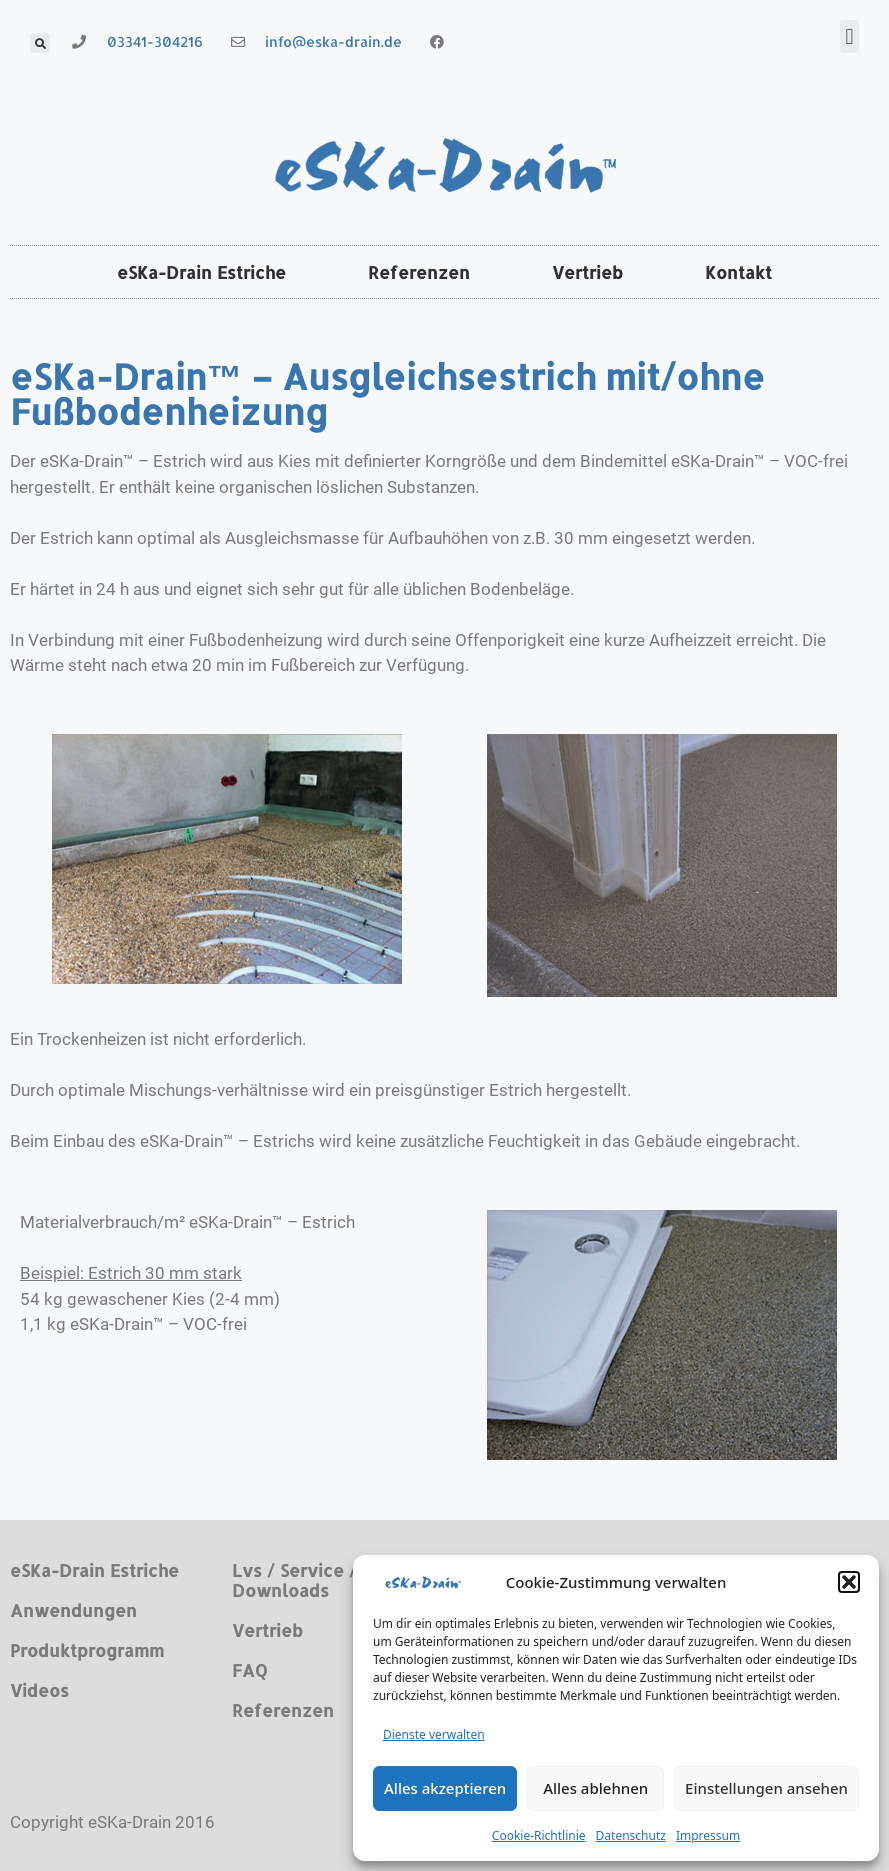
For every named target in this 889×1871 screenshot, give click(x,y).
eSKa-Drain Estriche (201, 272)
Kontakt (738, 272)
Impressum (708, 1835)
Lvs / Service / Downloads (294, 1580)
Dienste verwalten (434, 1734)
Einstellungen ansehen (766, 1788)
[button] (849, 1582)
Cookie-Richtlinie (539, 1835)
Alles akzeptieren (445, 1788)
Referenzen (419, 272)
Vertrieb (587, 272)
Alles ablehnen (595, 1788)
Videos (39, 1690)
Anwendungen (73, 1610)
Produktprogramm (87, 1650)
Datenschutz (631, 1835)
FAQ (249, 1670)
